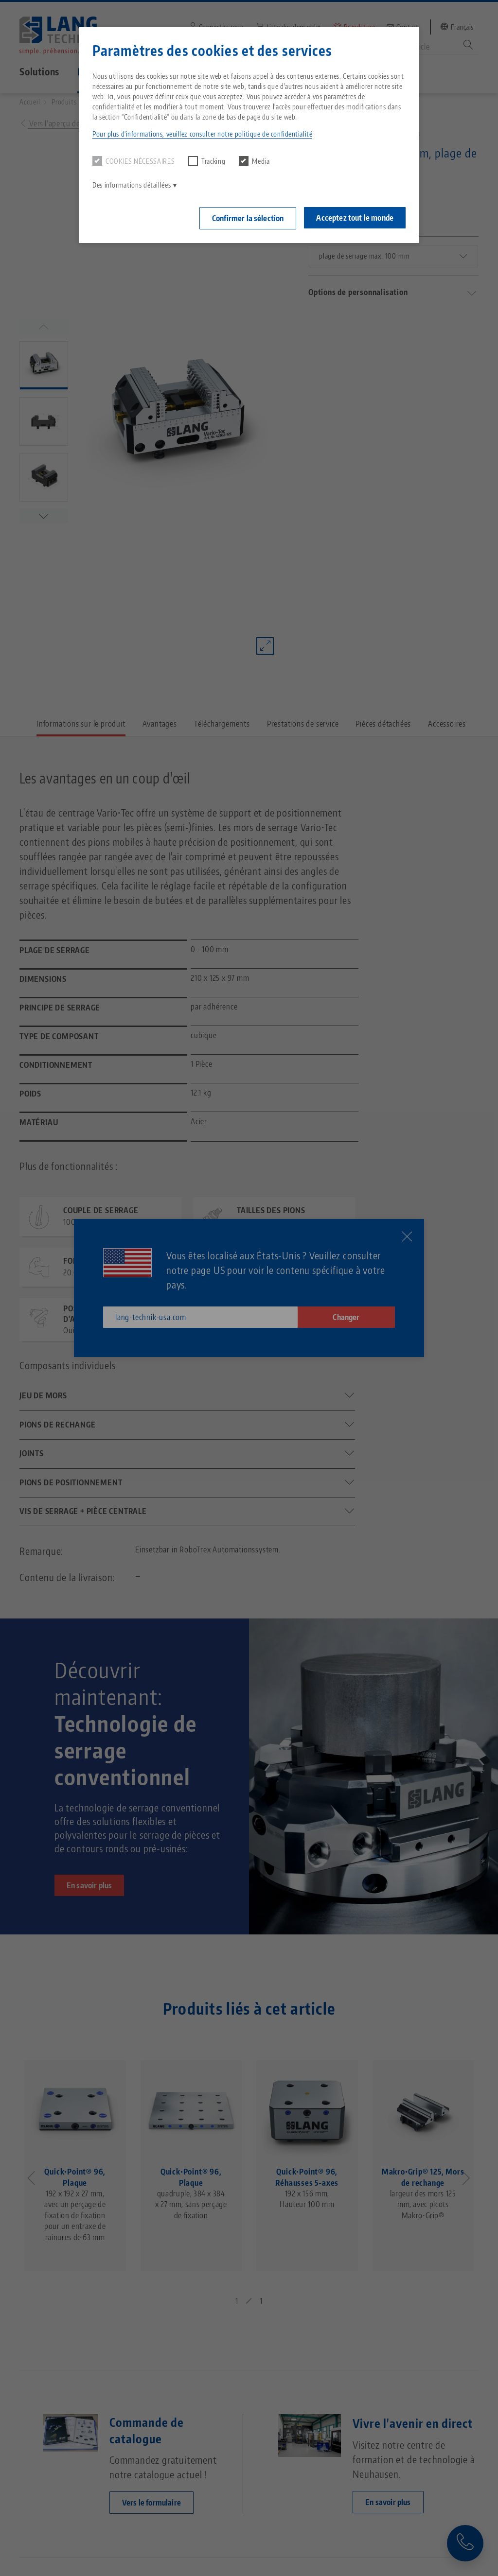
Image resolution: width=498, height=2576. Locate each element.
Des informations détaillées (131, 185)
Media (254, 161)
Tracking (206, 161)
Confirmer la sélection (248, 218)
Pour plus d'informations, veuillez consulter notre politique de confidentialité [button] (202, 134)
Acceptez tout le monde (354, 218)
